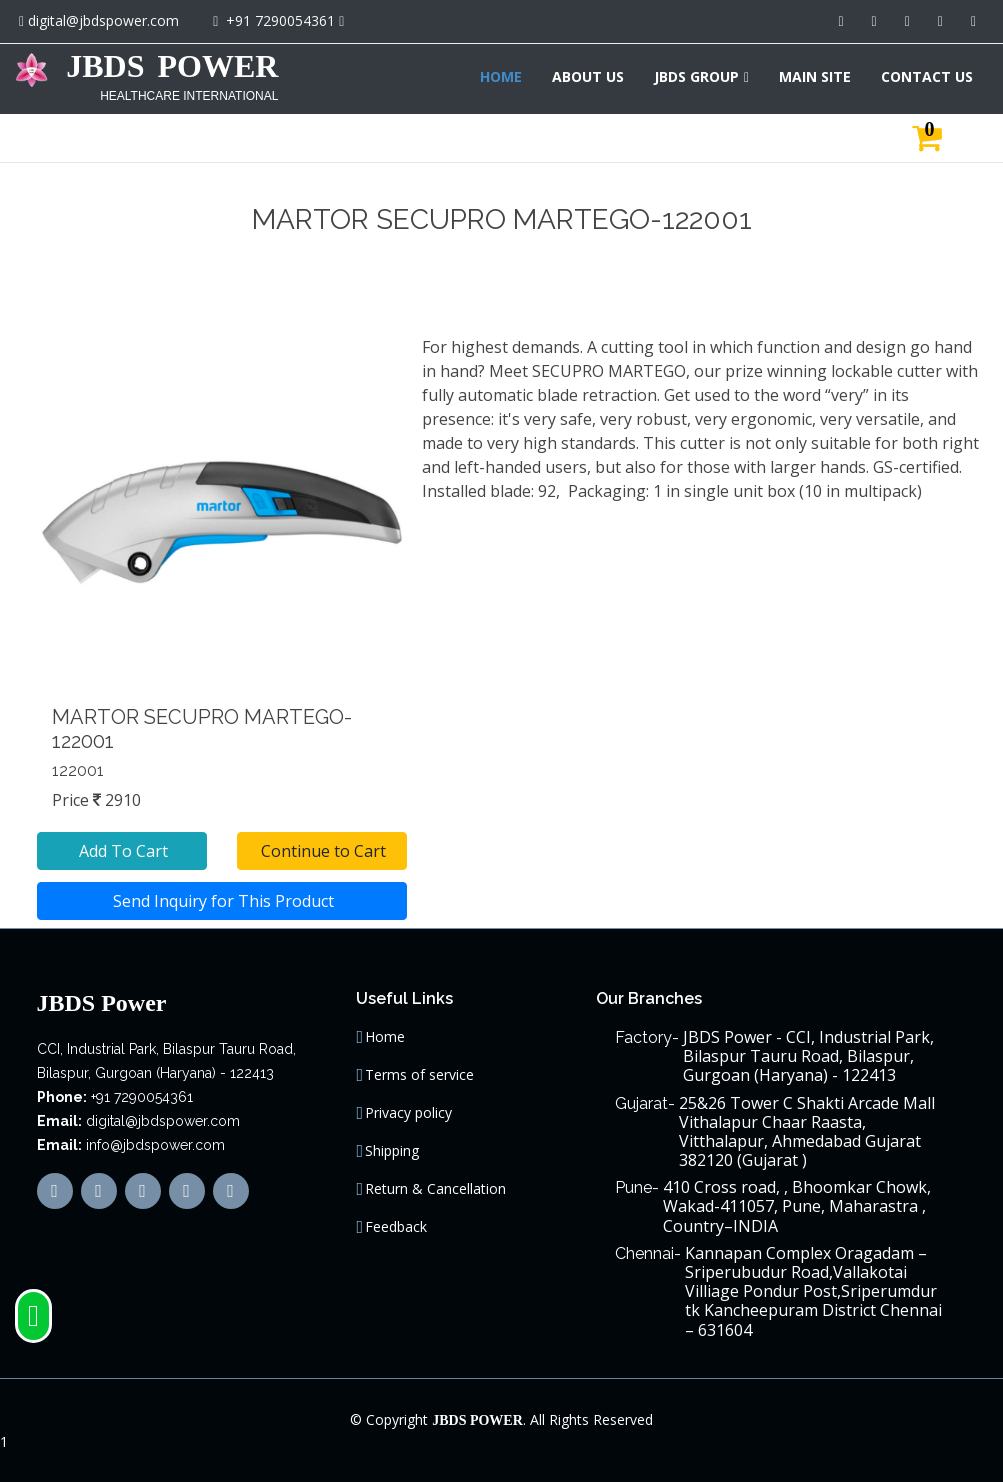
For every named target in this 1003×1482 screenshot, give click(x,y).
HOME (501, 76)
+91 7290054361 (280, 20)
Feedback (396, 1227)
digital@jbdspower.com (103, 20)
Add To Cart (121, 851)
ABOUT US (588, 76)
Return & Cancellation (435, 1189)
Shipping (392, 1151)
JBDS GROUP (696, 76)
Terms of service (419, 1075)
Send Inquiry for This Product (221, 901)
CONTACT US (927, 76)
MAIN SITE (815, 76)
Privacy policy (408, 1113)
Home (385, 1037)
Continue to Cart (321, 851)
